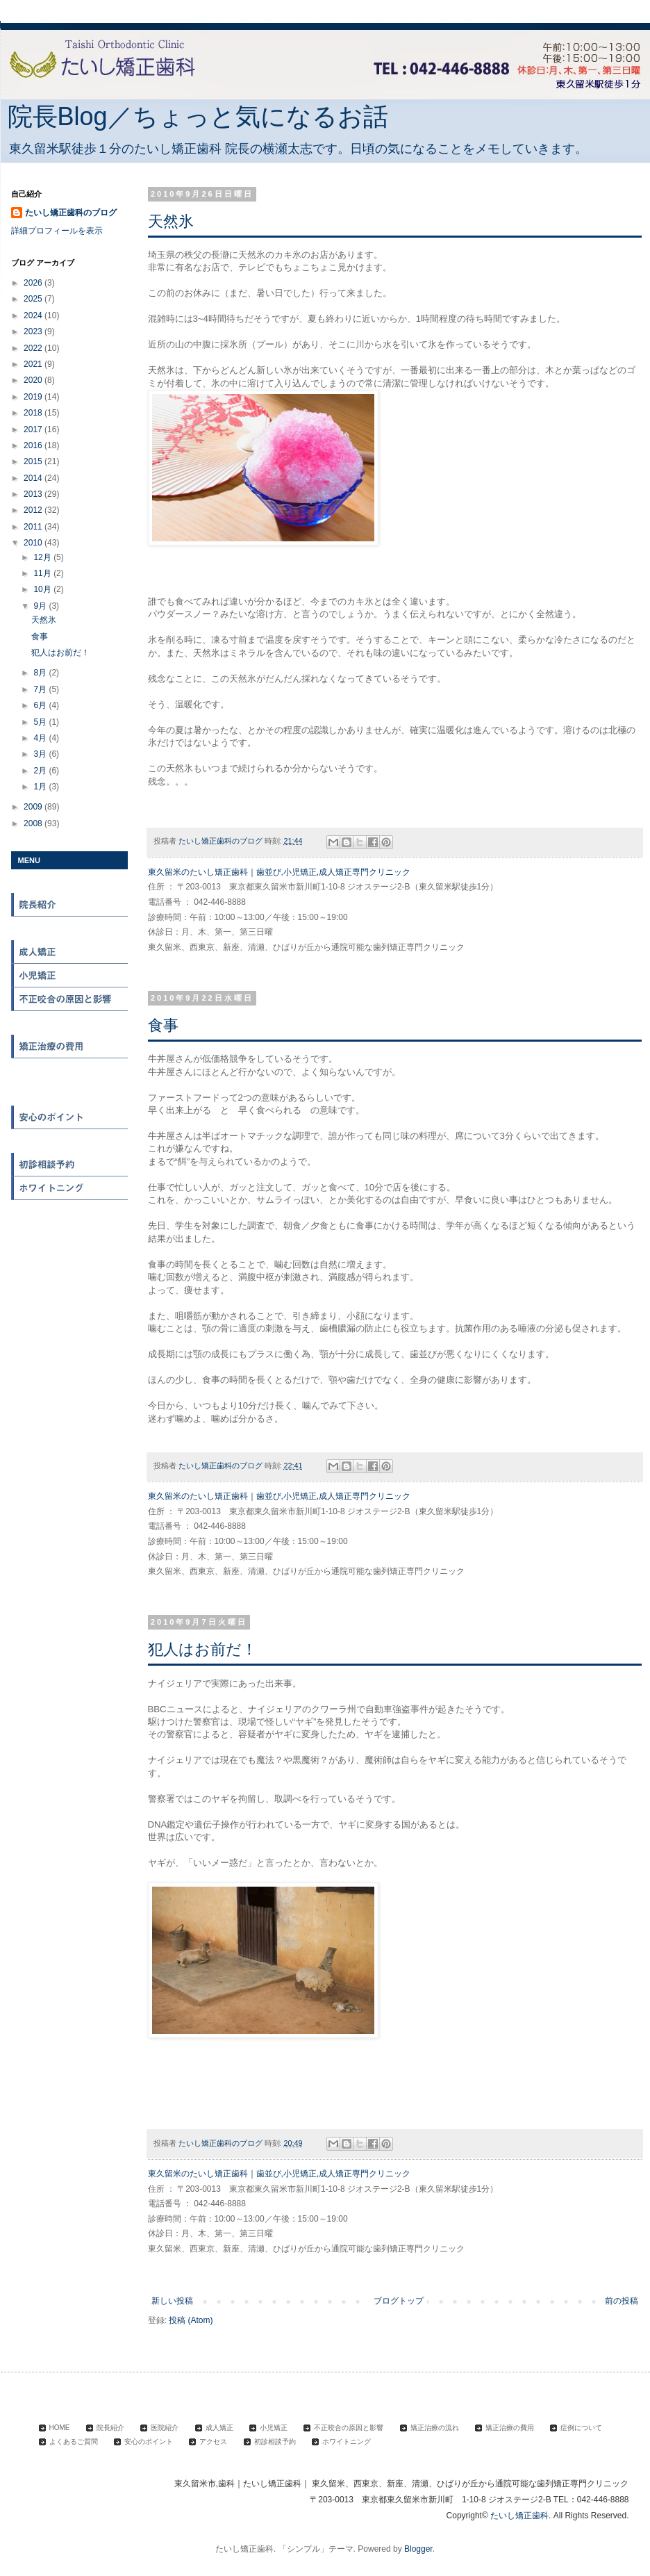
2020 (34, 380)
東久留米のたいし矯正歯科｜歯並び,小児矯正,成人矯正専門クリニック (279, 872)
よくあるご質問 (73, 2441)
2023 (34, 331)
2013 (34, 494)
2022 (34, 348)
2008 (34, 823)
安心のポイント (70, 1117)
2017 (34, 429)
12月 (43, 557)
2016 (34, 445)
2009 (34, 807)
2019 (34, 397)
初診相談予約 (70, 1164)
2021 (34, 364)
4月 (41, 738)
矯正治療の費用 (70, 1046)
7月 (41, 689)
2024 (34, 315)
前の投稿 (621, 2301)
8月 (41, 673)
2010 (34, 543)
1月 (41, 786)
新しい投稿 (172, 2301)
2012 (34, 510)
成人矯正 (70, 952)
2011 (34, 527)
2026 (34, 283)
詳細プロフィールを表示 (57, 231)
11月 (43, 573)
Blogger (418, 2549)
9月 (41, 606)
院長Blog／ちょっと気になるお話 (198, 116)
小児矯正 (70, 975)
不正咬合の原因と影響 (70, 999)
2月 (41, 771)
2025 (34, 299)
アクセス (70, 1141)
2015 (34, 461)
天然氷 (171, 221)
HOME (70, 881)
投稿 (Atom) (190, 2320)
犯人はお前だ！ (202, 1649)
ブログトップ (399, 2301)
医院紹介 (70, 928)
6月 (41, 705)
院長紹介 (70, 905)
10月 (43, 589)
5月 (41, 722)
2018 (34, 413)
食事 (163, 1025)
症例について (70, 1070)
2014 (34, 478)
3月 (41, 754)
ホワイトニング (70, 1188)
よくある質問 (70, 1094)
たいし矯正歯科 (519, 2515)
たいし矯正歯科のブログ (71, 213)
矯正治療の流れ (70, 1023)
